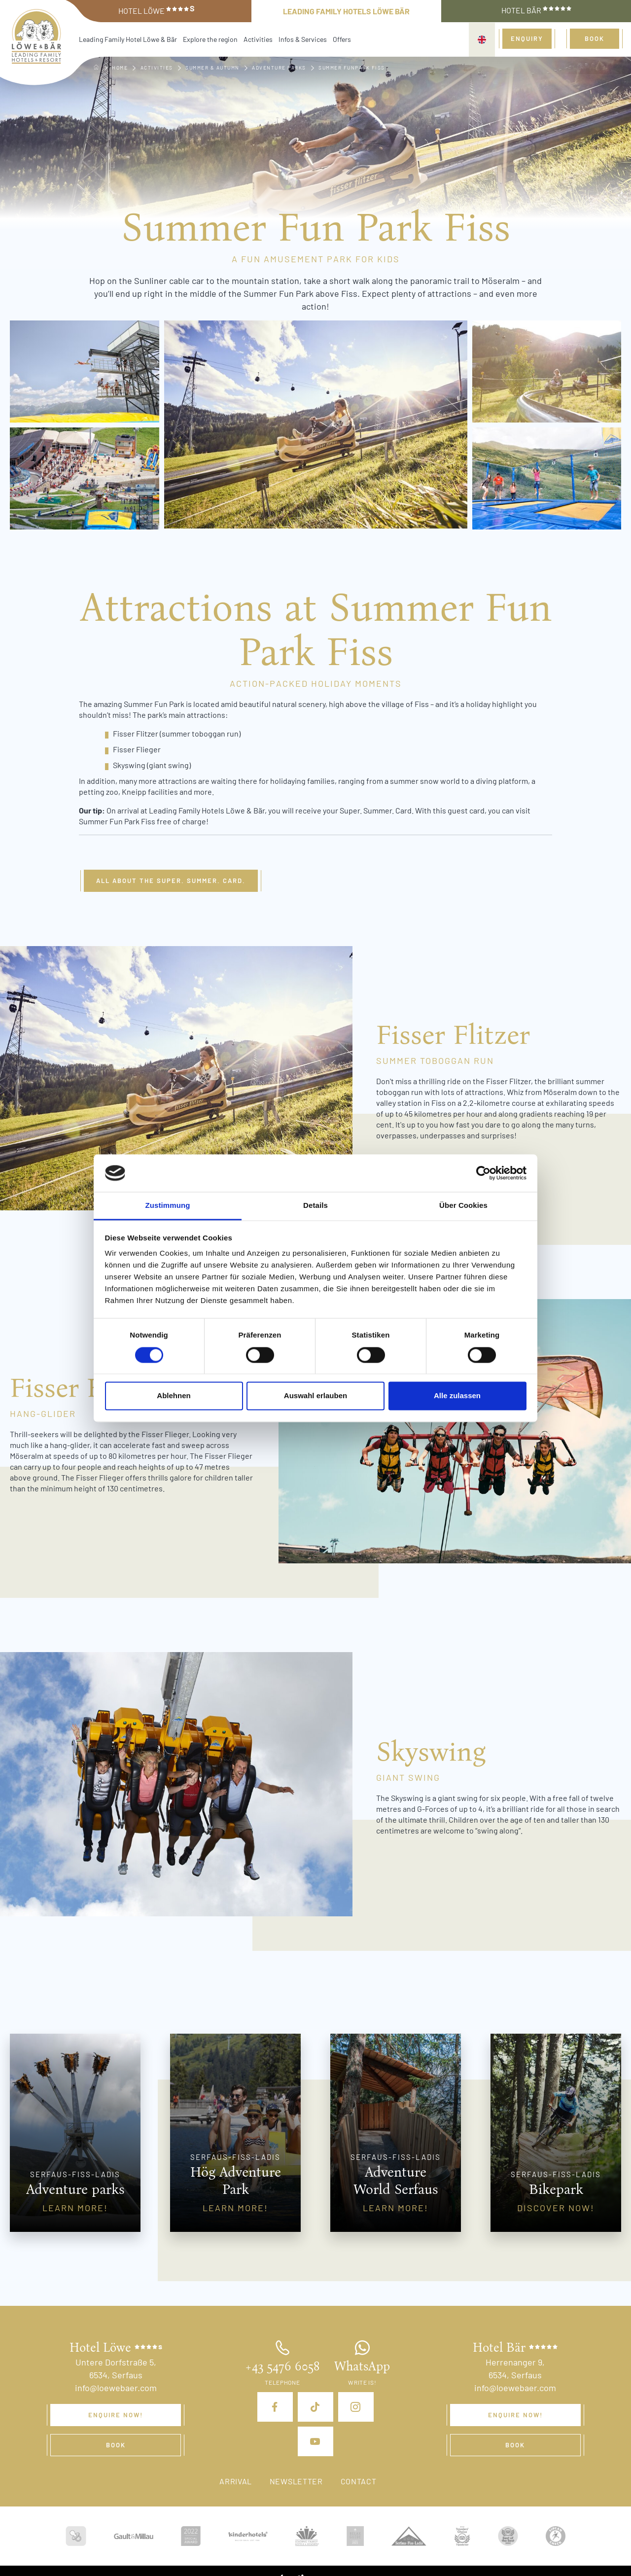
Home (120, 68)
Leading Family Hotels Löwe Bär (346, 11)
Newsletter (296, 2481)
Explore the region (210, 39)
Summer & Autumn (212, 68)
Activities (258, 39)
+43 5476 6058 (282, 2366)
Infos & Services (303, 39)
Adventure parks (279, 68)
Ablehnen (173, 1396)
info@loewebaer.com (116, 2387)
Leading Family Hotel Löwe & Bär (128, 39)
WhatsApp (362, 2366)
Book (594, 38)
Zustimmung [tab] (167, 1205)
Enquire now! (115, 2415)
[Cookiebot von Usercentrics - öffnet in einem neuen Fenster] (483, 1172)
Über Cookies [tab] (463, 1205)
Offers (342, 39)
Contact (359, 2481)
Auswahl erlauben (315, 1396)
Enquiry (527, 38)
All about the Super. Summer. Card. (170, 880)
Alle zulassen (457, 1396)
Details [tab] (315, 1205)
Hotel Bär (536, 10)
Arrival (235, 2481)
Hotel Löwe (156, 10)
